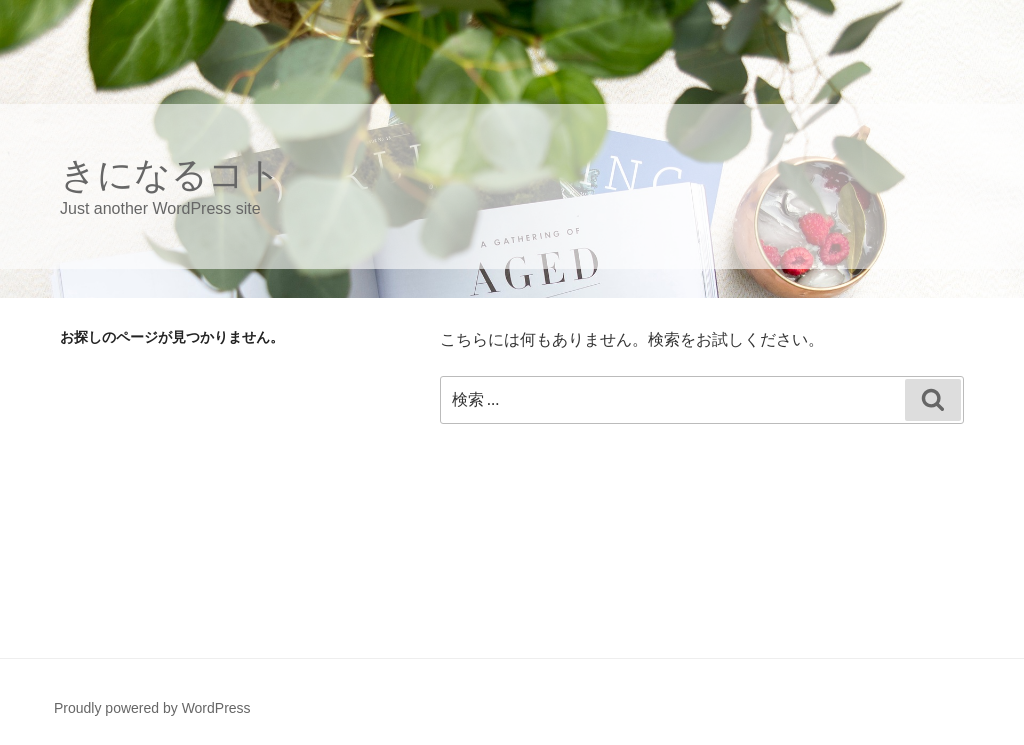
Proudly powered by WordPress (152, 708)
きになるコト (171, 174)
